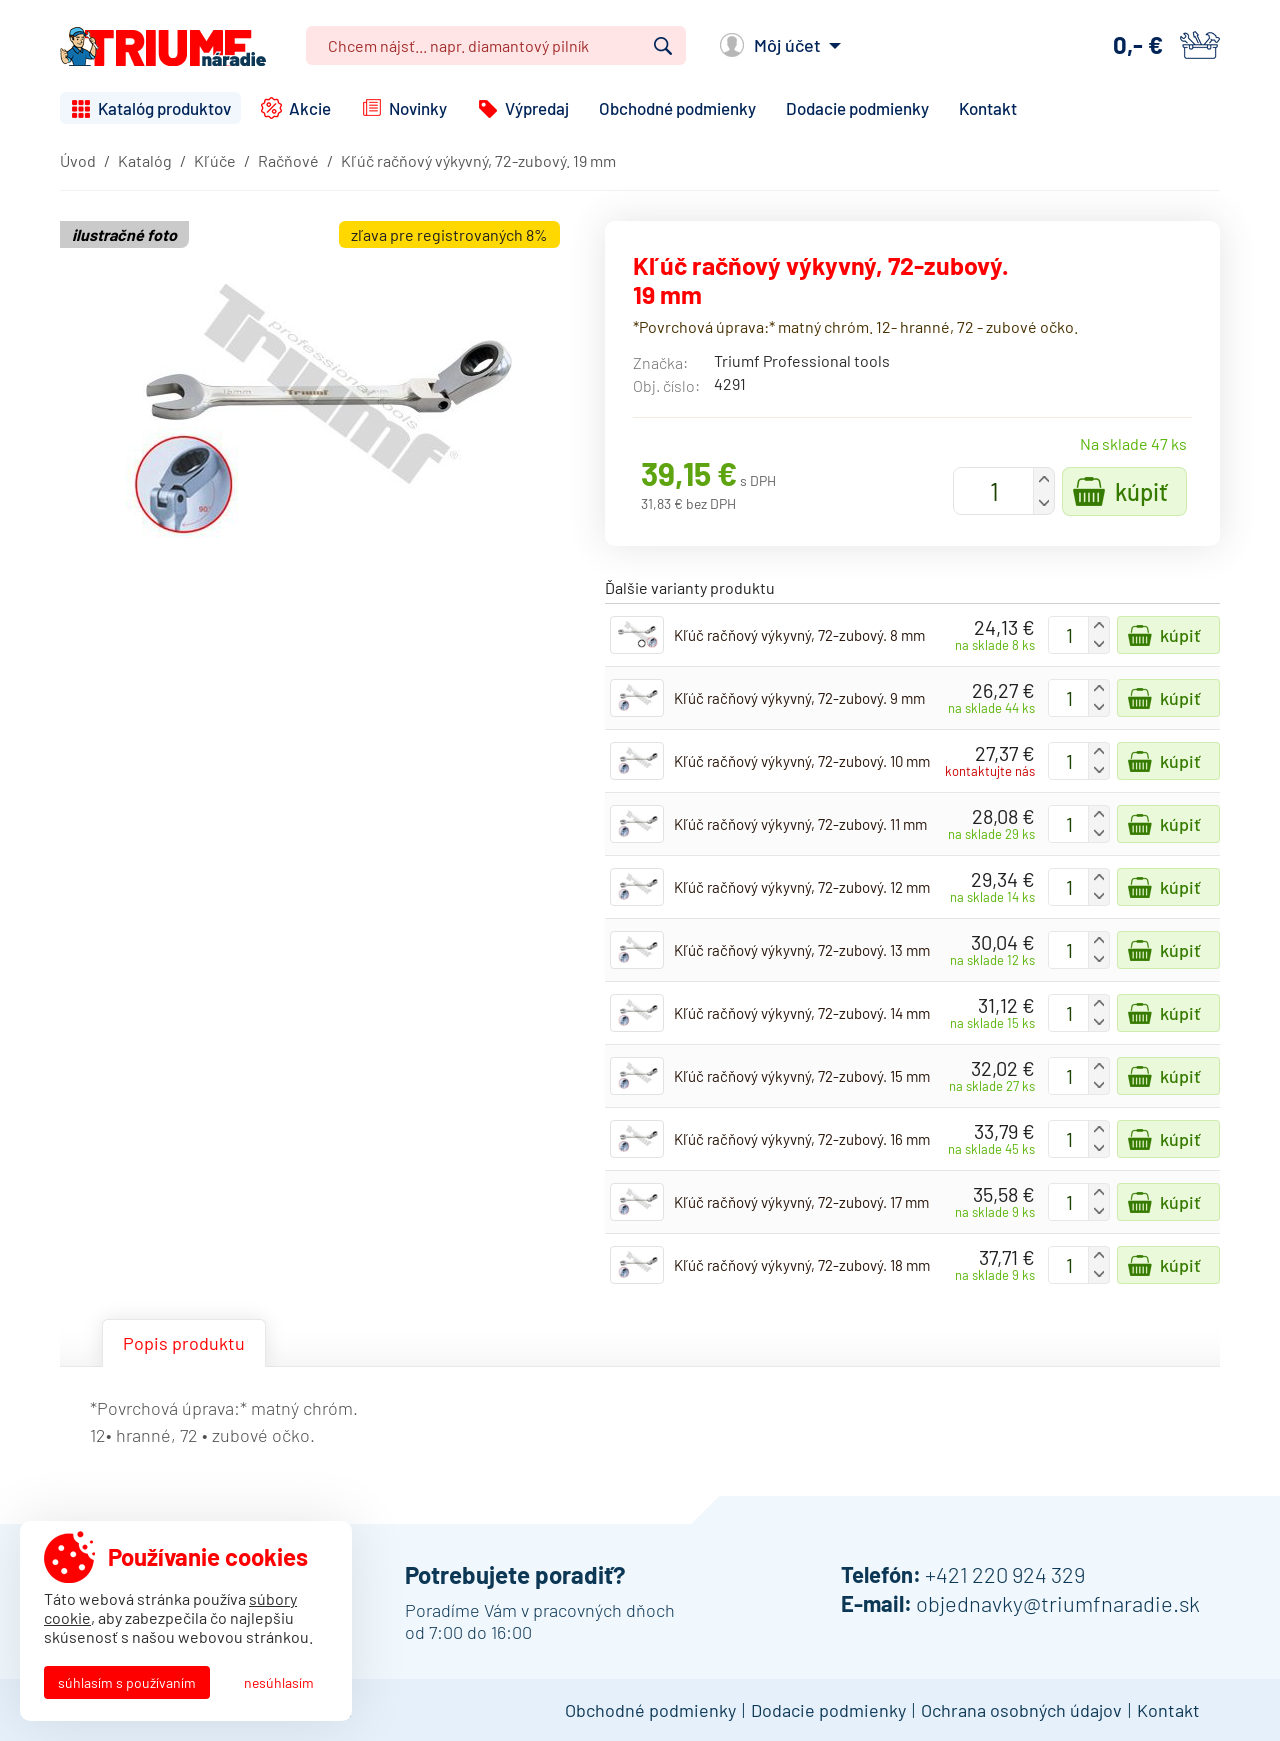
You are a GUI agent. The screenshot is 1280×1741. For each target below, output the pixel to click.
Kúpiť (1141, 491)
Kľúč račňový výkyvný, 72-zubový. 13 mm (802, 950)
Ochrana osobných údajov (1021, 1710)
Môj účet (787, 45)
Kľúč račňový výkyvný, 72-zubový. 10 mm (802, 761)
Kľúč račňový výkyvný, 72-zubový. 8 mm (799, 635)
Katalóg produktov (164, 108)
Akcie (310, 108)
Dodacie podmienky (857, 108)
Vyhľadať (663, 46)
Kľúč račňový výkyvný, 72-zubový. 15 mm (802, 1076)
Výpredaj (537, 108)
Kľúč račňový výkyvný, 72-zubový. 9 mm (799, 698)
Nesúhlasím (279, 1682)
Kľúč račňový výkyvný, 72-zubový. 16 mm (802, 1139)
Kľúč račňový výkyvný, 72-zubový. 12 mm (802, 887)
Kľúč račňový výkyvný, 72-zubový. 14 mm (802, 1013)
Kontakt (988, 108)
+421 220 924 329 (1005, 1574)
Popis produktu (184, 1343)
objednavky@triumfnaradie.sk (1058, 1603)
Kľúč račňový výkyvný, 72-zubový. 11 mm (800, 824)
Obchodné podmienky (677, 108)
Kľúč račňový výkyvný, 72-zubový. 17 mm (801, 1202)
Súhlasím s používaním (127, 1682)
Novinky (418, 108)
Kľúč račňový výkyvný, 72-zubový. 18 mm (802, 1265)
